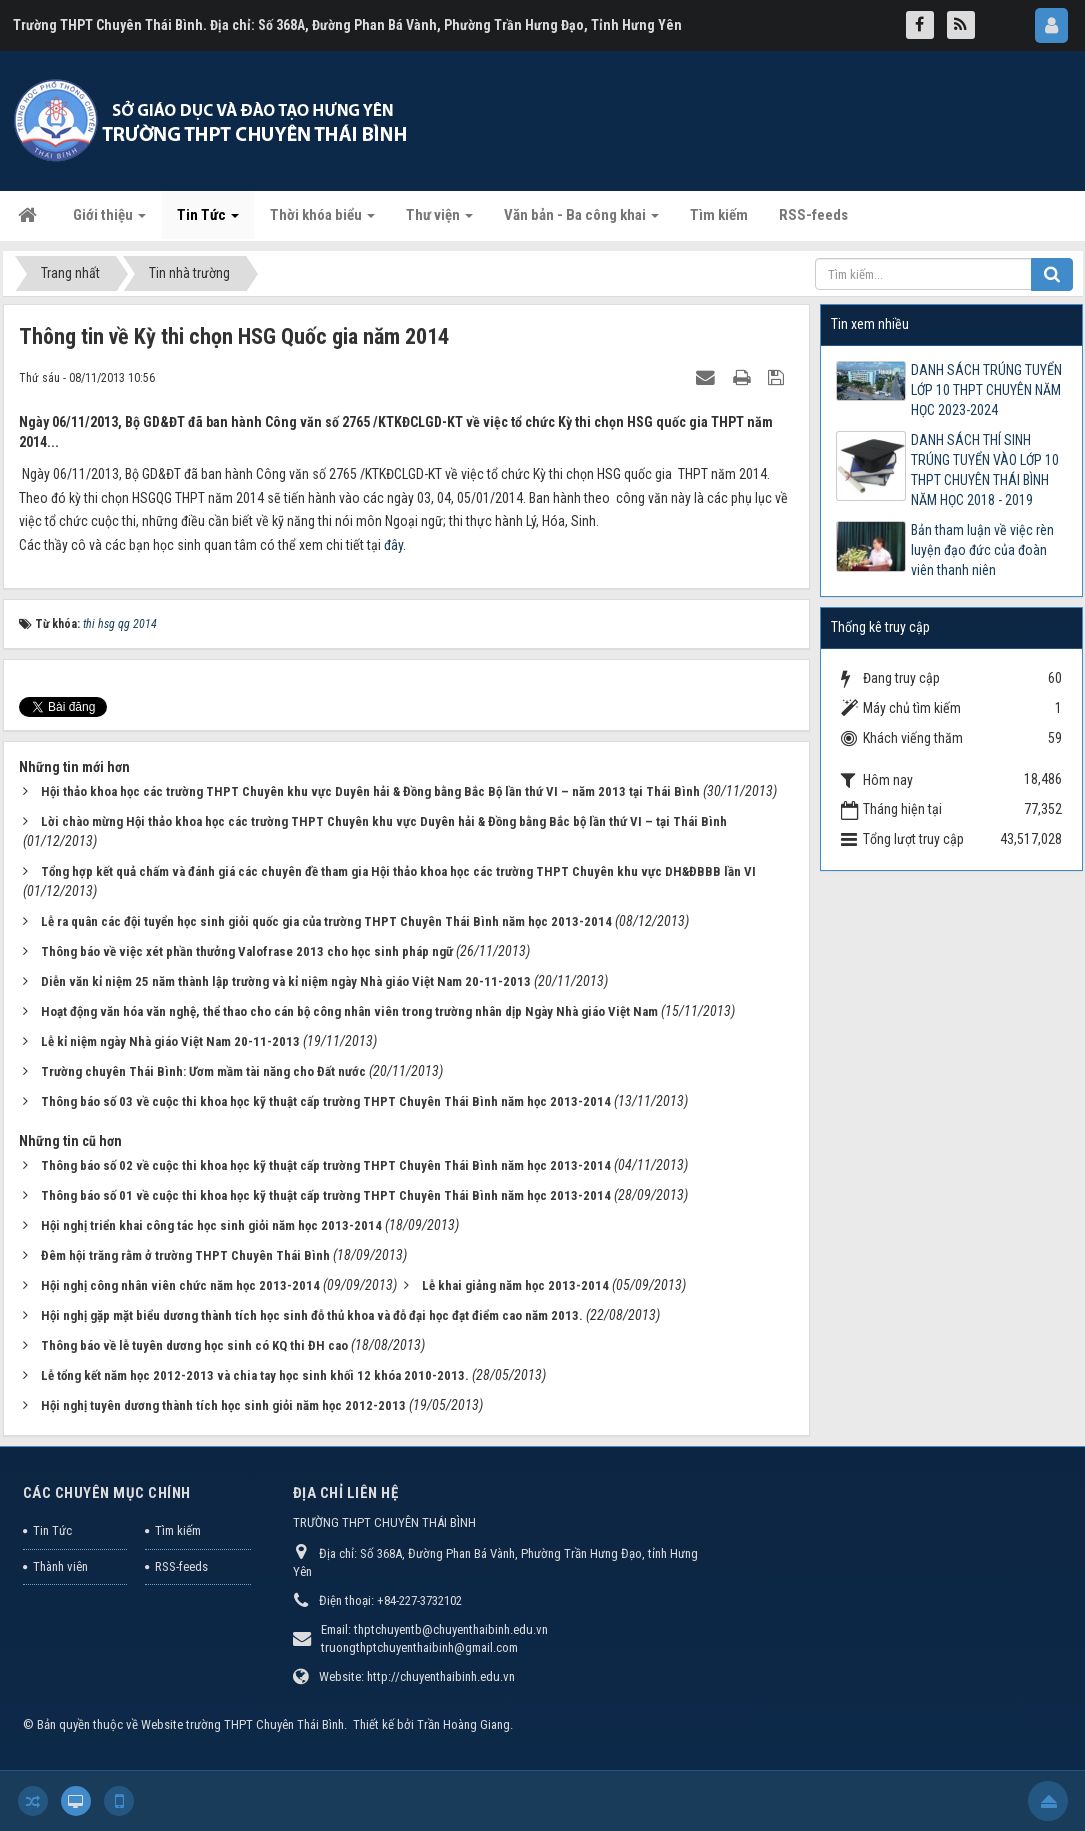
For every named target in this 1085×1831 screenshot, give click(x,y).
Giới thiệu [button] (109, 221)
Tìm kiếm (178, 1530)
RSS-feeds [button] (813, 215)
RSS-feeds (181, 1566)
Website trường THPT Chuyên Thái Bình (242, 1724)
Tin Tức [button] (208, 221)
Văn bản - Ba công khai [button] (581, 221)
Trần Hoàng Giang (463, 1724)
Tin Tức (52, 1530)
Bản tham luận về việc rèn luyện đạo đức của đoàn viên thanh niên (982, 550)
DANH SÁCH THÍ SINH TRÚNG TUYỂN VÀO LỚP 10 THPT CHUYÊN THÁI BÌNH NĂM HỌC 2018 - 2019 (985, 470)
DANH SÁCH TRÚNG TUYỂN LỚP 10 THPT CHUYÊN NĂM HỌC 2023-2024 (986, 390)
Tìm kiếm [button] (719, 215)
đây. (395, 545)
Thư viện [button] (439, 221)
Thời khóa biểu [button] (322, 221)
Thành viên (60, 1566)
